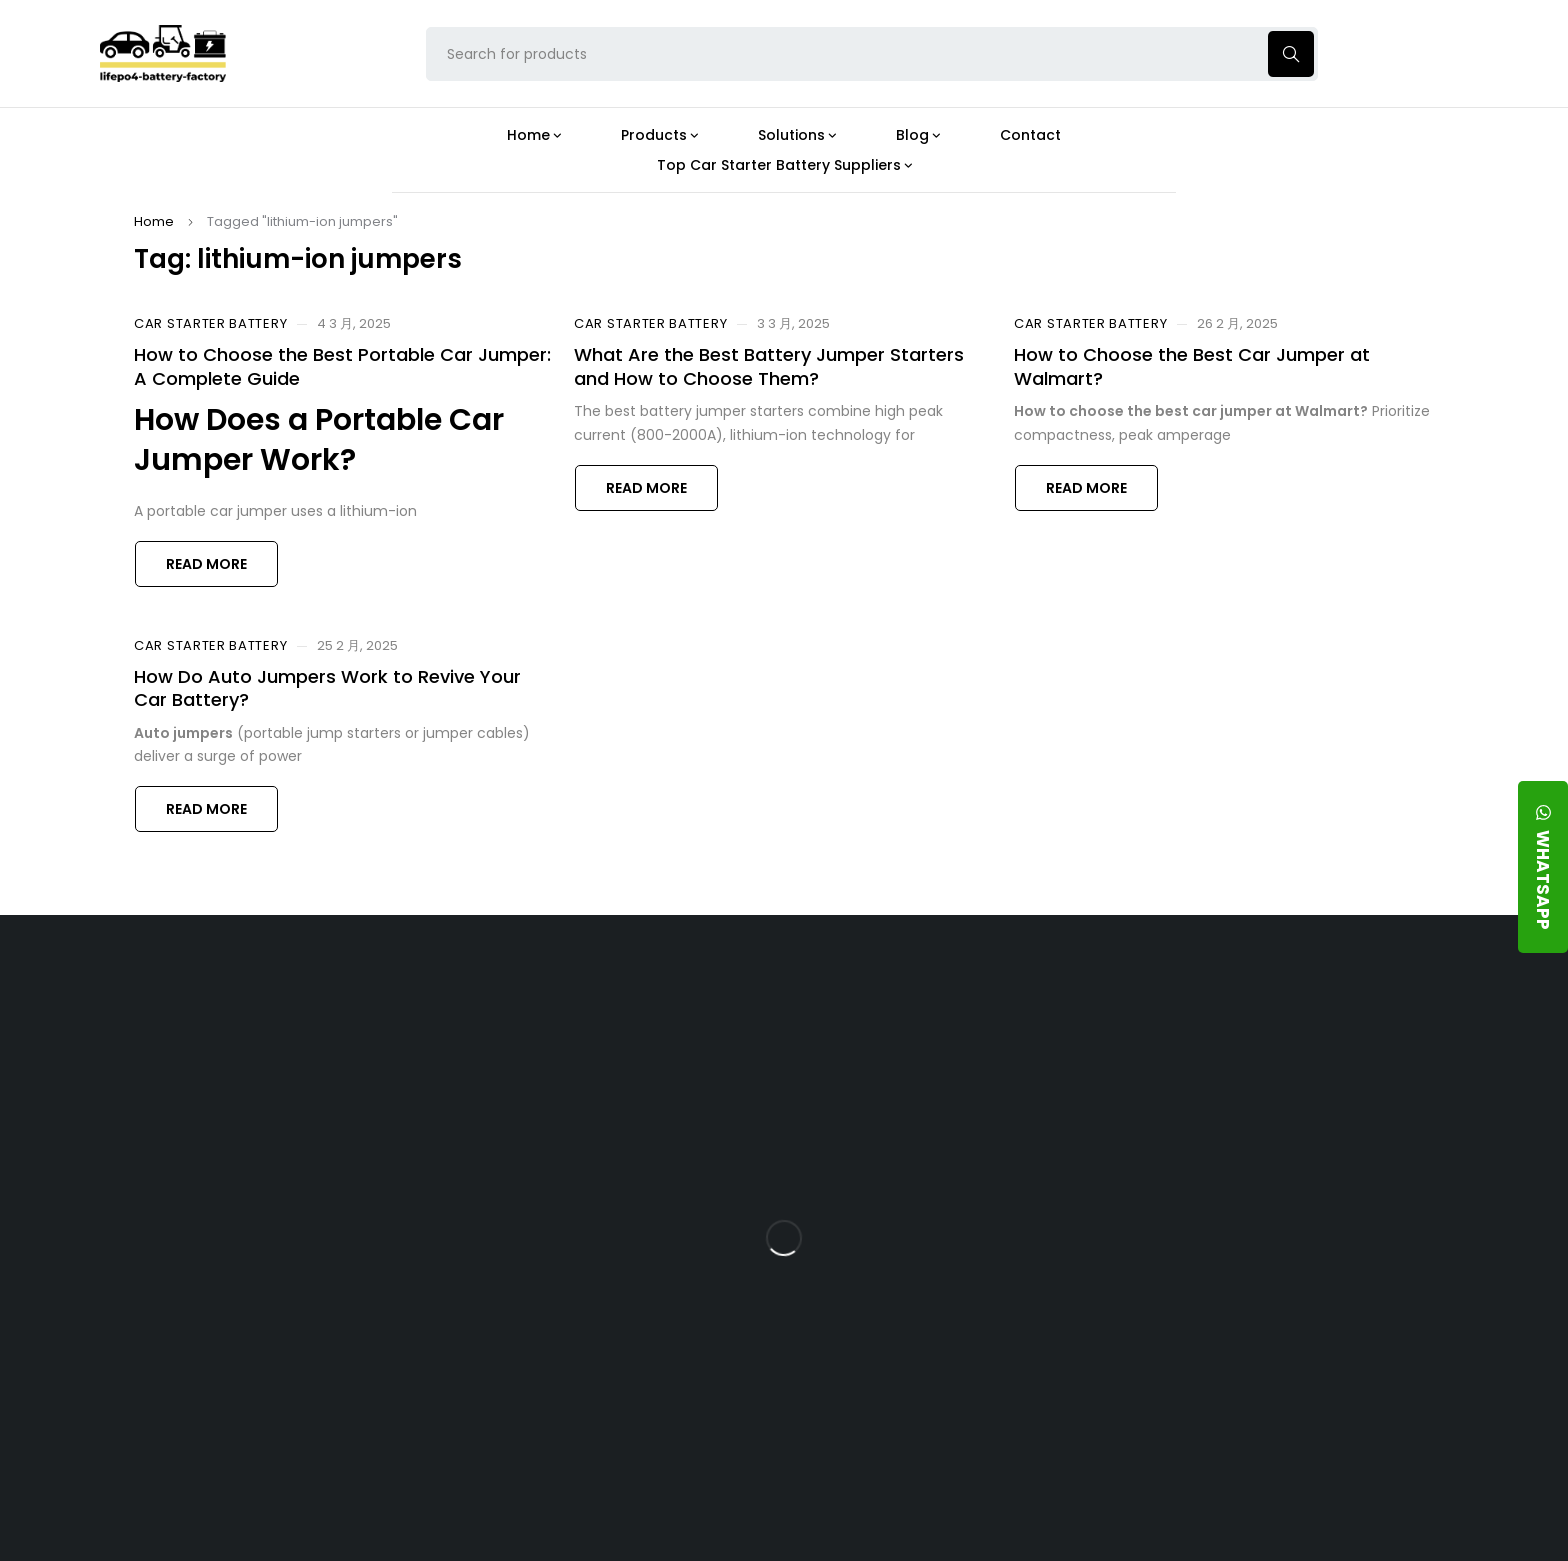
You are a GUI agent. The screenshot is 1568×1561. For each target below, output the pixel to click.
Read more (206, 564)
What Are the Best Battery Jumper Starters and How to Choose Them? (769, 366)
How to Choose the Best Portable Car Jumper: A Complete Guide (342, 366)
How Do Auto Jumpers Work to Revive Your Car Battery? (327, 688)
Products (692, 1002)
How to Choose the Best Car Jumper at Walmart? (1192, 366)
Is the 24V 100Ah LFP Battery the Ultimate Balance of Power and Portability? (955, 1061)
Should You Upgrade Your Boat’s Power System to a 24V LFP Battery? (951, 1357)
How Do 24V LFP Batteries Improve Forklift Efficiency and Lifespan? (949, 1287)
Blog (884, 1002)
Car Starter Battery (210, 324)
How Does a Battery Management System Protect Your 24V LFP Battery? (938, 1210)
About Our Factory (516, 1002)
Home (154, 221)
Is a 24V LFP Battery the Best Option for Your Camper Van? (956, 1427)
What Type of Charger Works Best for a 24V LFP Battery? (946, 1131)
